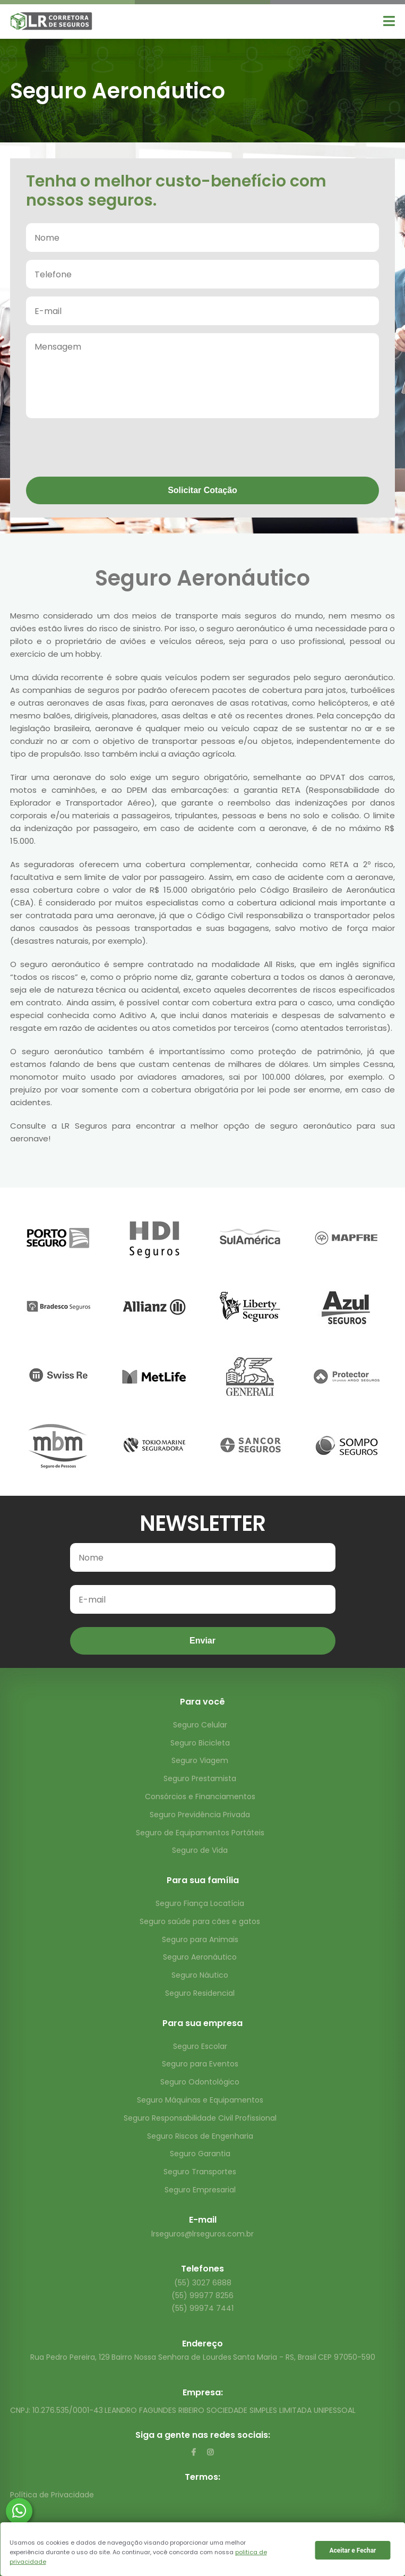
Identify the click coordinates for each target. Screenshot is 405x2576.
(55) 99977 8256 (202, 2295)
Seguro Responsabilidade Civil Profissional (200, 2118)
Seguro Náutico (199, 1975)
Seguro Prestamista (199, 1778)
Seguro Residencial (200, 1993)
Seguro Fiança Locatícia (200, 1903)
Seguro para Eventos (200, 2063)
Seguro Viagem (199, 1760)
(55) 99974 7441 (202, 2308)
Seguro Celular (200, 1724)
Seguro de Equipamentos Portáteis (200, 1832)
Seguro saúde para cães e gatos (200, 1921)
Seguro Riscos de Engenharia (200, 2136)
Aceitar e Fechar (352, 2550)
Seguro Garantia (200, 2153)
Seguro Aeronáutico (200, 1957)
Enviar (202, 1640)
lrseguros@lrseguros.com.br (202, 2233)
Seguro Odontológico (199, 2082)
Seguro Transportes (199, 2171)
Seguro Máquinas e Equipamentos (200, 2100)
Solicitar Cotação (202, 490)
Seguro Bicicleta (200, 1743)
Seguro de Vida (200, 1850)
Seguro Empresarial (200, 2189)
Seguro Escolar (200, 2046)
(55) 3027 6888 (202, 2282)
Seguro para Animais (200, 1939)
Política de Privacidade (52, 2494)
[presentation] (106, 448)
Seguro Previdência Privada (200, 1814)
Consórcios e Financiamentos (200, 1796)
